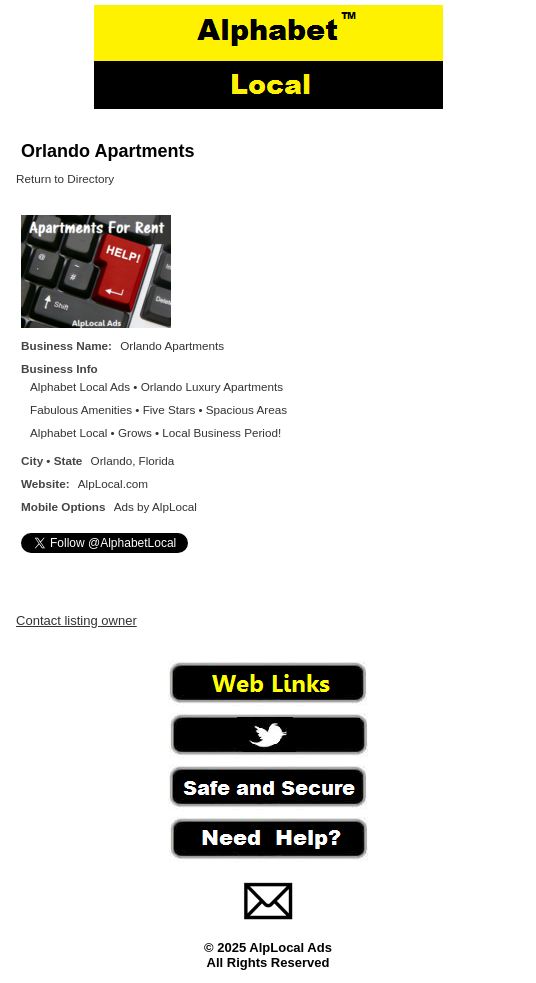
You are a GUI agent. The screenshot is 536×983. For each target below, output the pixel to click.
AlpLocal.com (113, 483)
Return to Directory (65, 178)
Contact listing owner (76, 620)
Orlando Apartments (107, 151)
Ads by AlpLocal (155, 506)
